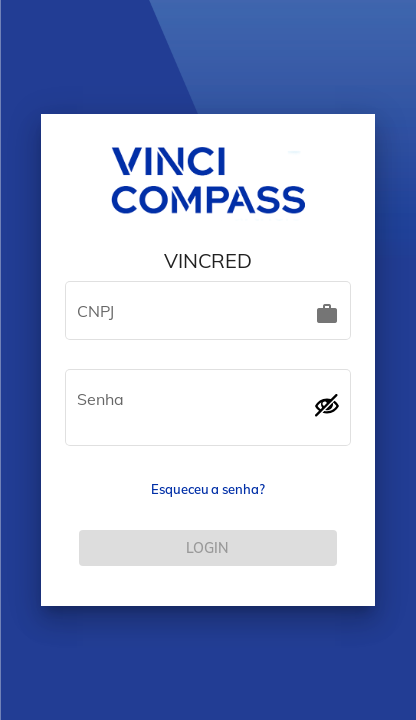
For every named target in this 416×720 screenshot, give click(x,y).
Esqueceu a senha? (207, 489)
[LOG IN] (207, 548)
